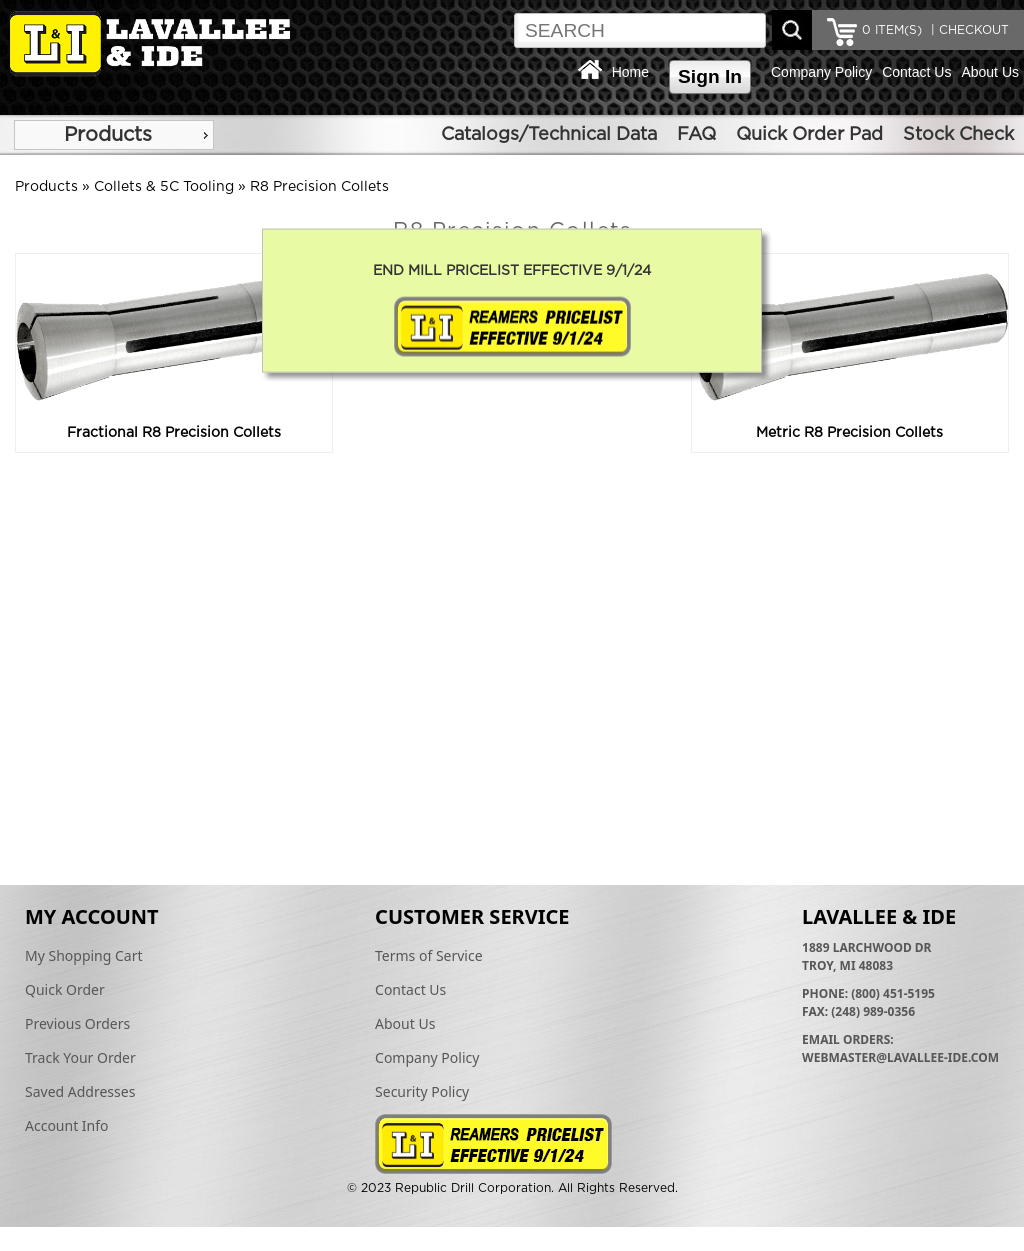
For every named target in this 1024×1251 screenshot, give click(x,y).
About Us (990, 72)
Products (108, 135)
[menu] (114, 135)
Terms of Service (429, 955)
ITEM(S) (892, 30)
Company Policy (821, 72)
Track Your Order (80, 1057)
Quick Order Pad (809, 135)
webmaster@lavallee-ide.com (900, 1057)
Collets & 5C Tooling (164, 187)
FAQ (696, 135)
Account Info (67, 1125)
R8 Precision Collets (319, 187)
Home (630, 72)
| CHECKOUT (968, 30)
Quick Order (65, 989)
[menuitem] (114, 135)
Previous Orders (77, 1023)
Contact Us (916, 72)
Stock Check (958, 135)
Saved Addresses (80, 1091)
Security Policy (422, 1091)
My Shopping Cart (84, 955)
